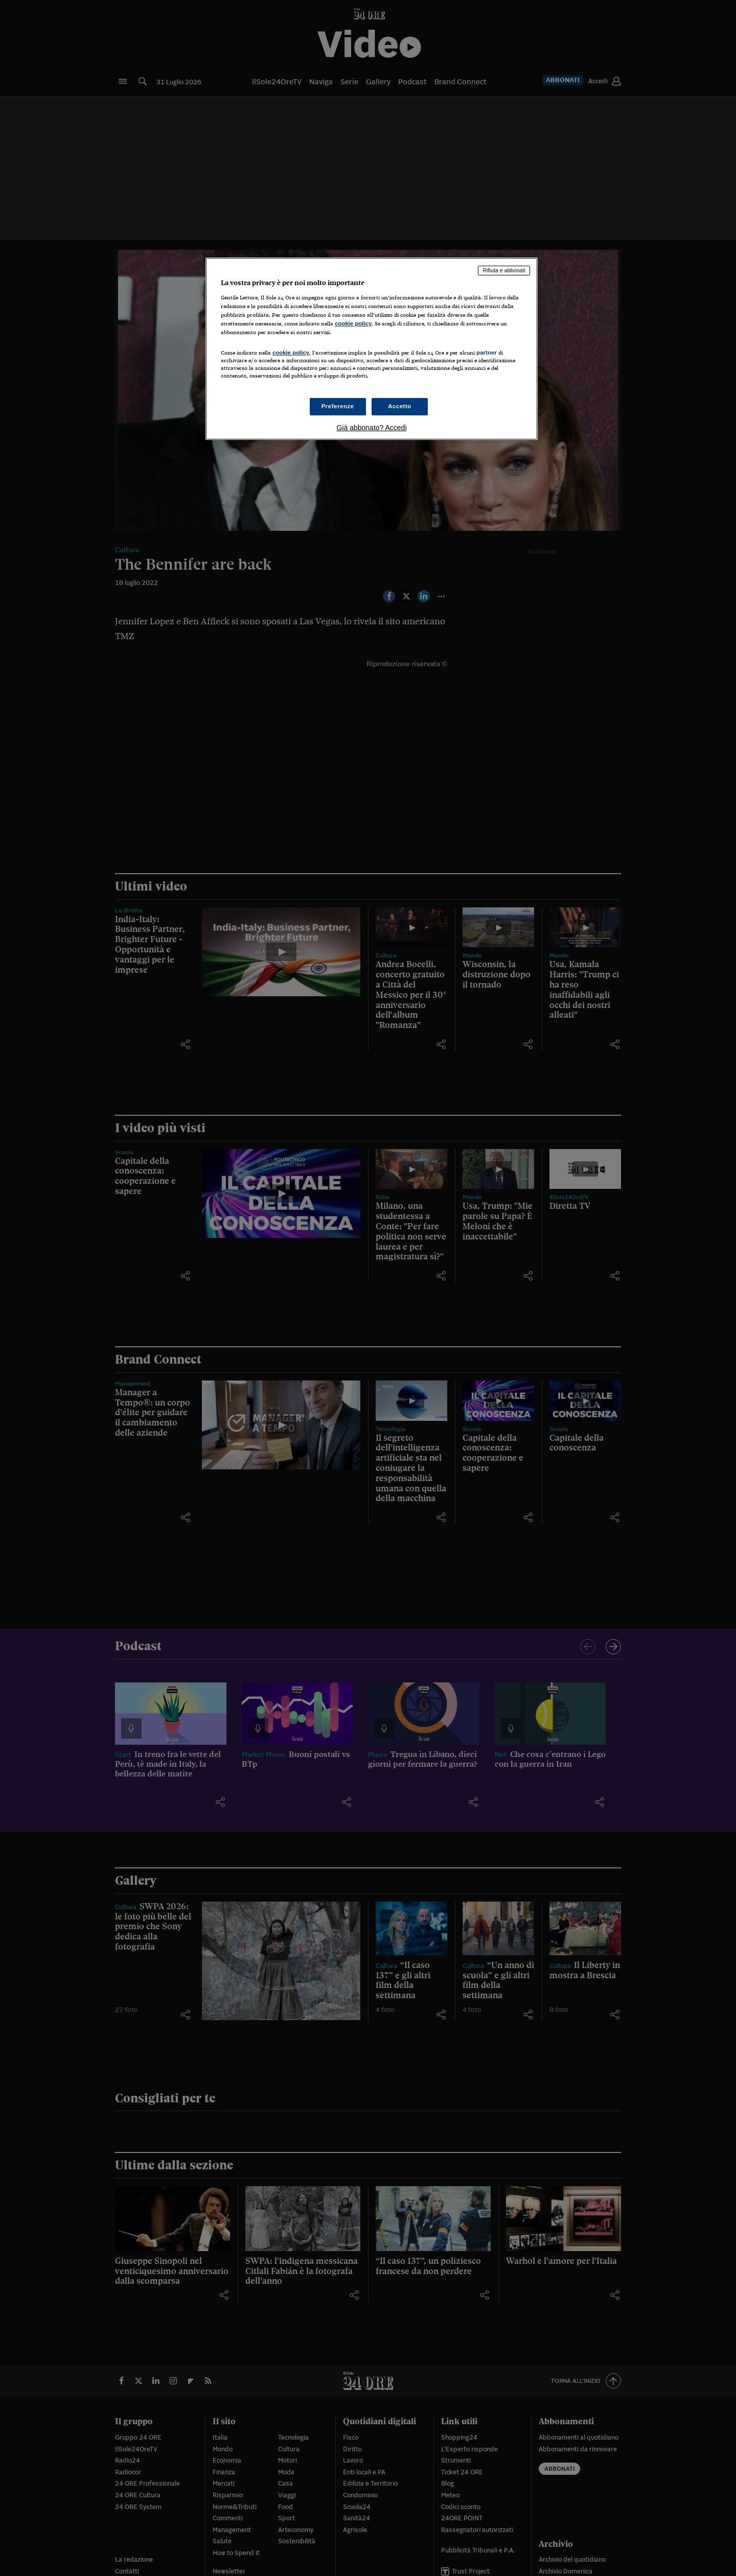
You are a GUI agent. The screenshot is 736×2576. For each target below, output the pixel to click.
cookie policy (353, 323)
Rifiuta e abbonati (503, 270)
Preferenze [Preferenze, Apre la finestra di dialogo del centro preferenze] (337, 406)
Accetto (399, 406)
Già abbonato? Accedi (372, 428)
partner (486, 352)
